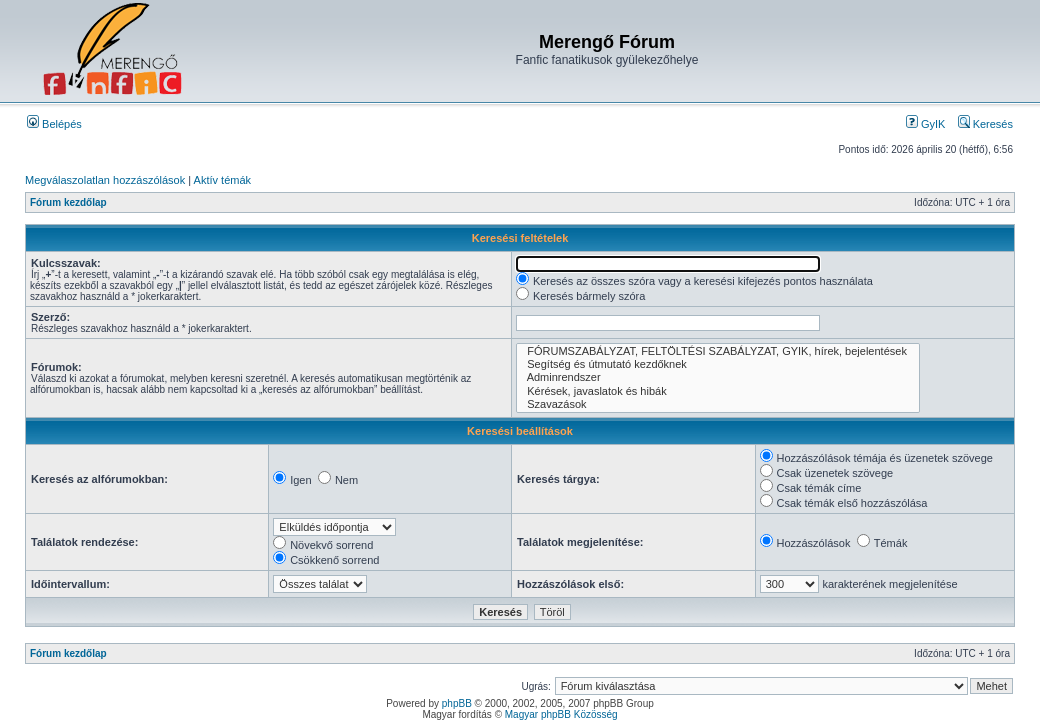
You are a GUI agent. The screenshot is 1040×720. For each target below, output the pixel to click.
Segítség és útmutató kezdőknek (718, 364)
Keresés (985, 124)
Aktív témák (222, 180)
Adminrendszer (718, 377)
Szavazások (718, 404)
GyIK (926, 124)
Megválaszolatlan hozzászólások (105, 180)
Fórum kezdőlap (68, 202)
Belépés (54, 124)
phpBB (457, 703)
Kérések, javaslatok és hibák (718, 391)
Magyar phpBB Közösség (561, 714)
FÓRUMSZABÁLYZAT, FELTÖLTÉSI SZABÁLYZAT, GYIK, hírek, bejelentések (718, 351)
